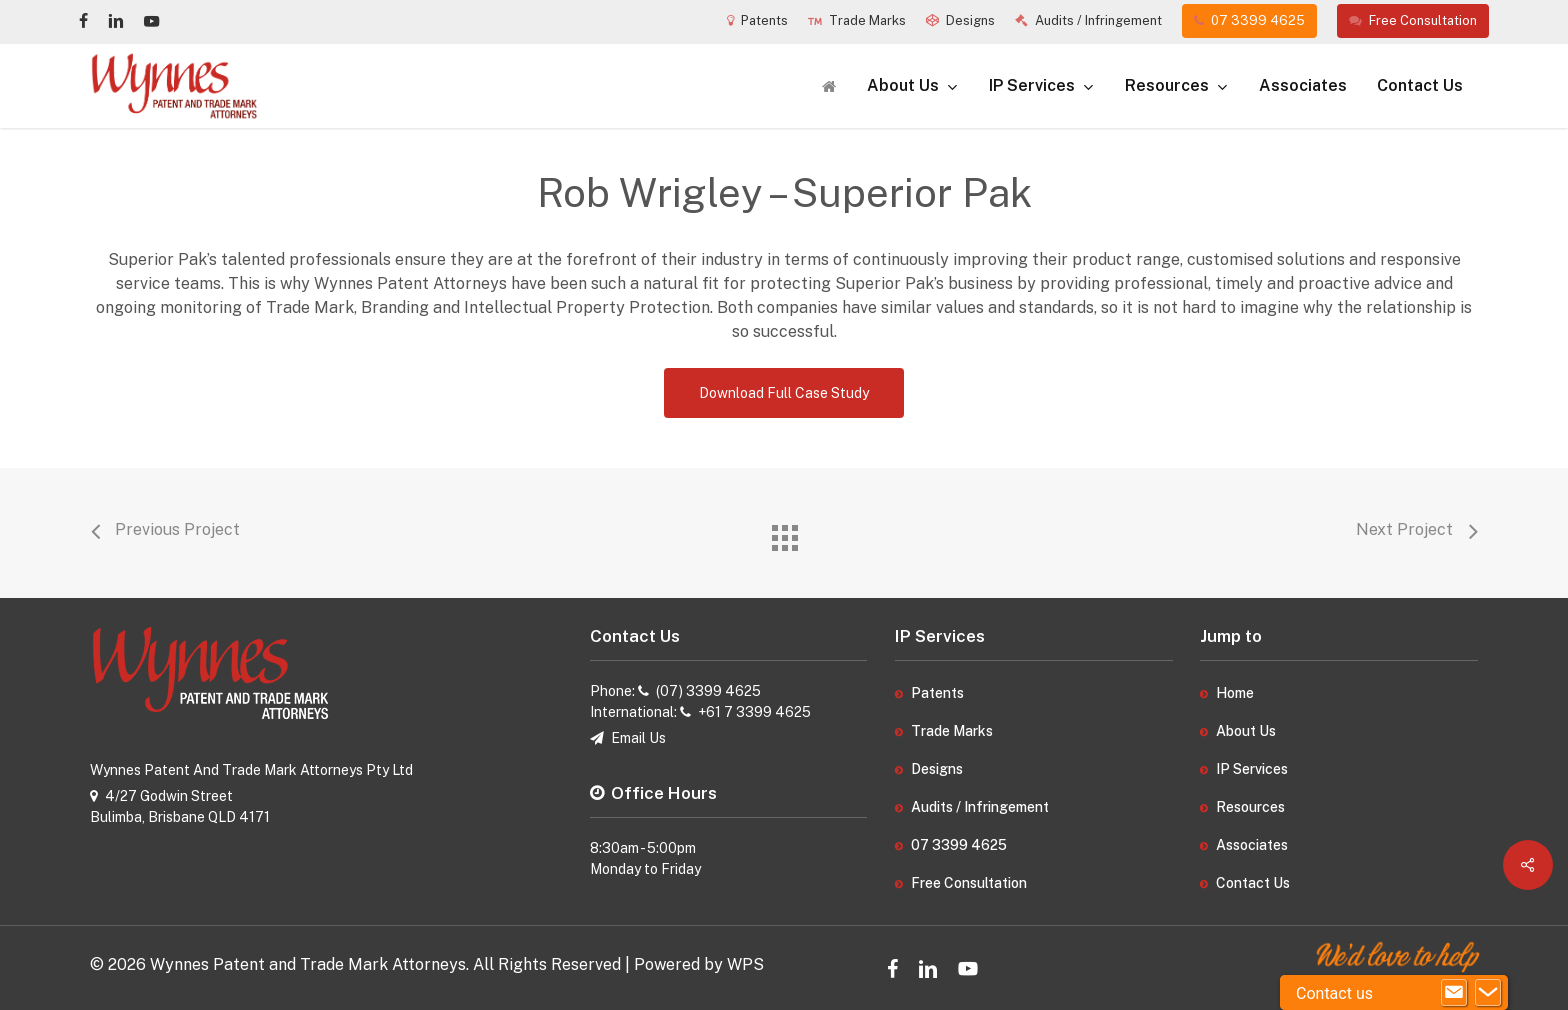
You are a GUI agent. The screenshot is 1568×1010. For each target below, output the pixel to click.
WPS (745, 964)
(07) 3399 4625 (708, 691)
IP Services (1252, 769)
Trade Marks (952, 731)
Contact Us (1253, 883)
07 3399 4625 (959, 845)
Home (1235, 693)
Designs (937, 769)
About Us (1246, 731)
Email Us (638, 738)
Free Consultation (969, 883)
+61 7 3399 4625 (754, 712)
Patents (937, 693)
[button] (784, 393)
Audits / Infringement (980, 807)
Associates (1252, 845)
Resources (1250, 807)
